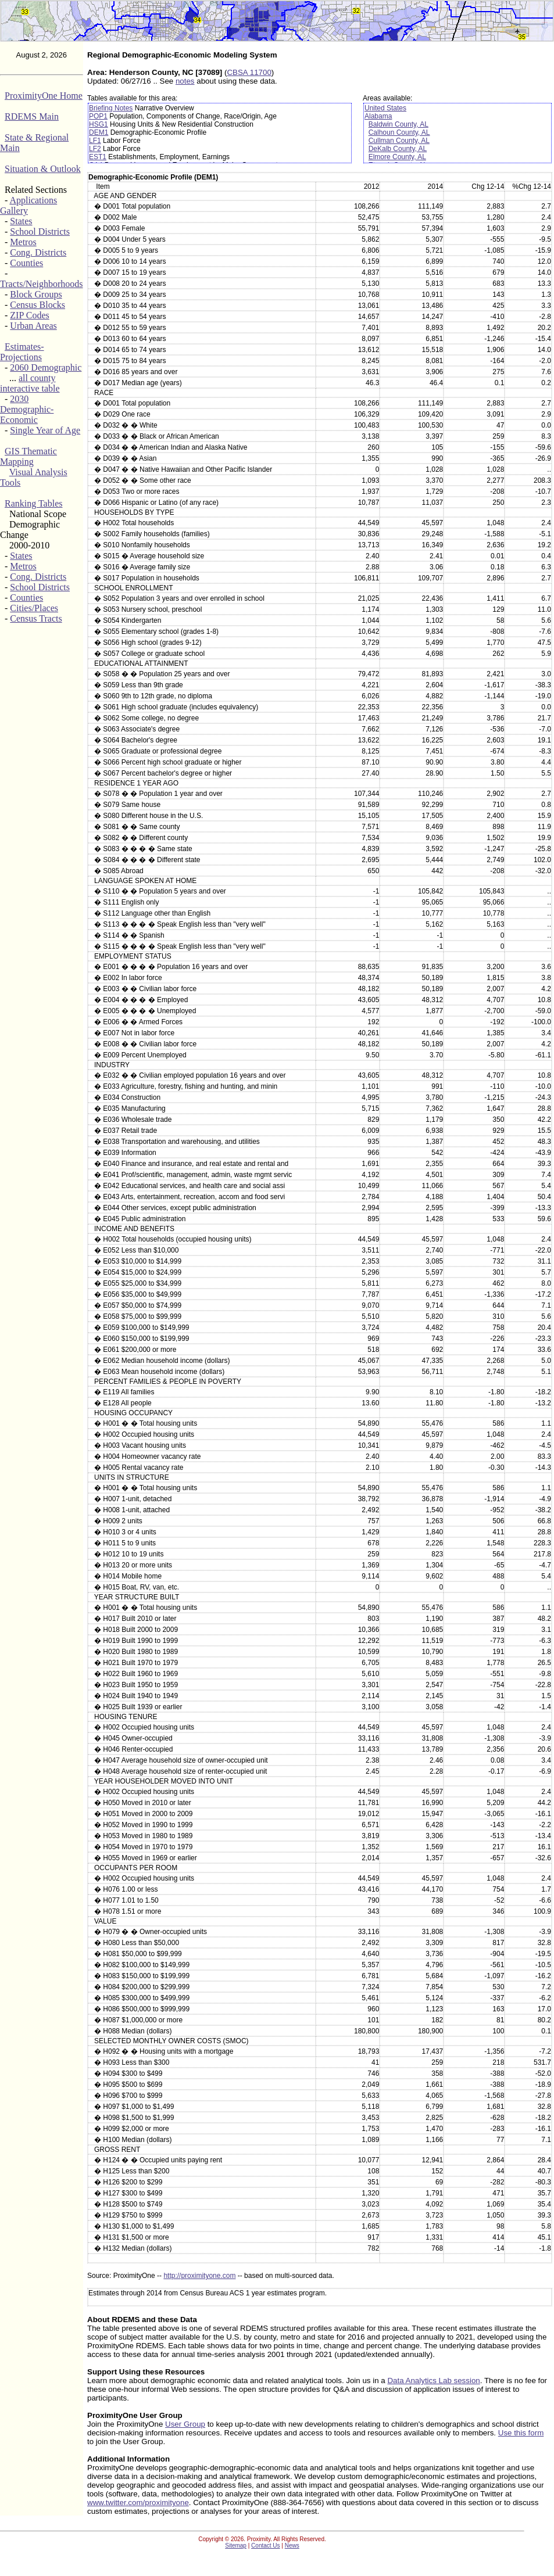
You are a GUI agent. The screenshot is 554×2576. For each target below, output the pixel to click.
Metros (23, 242)
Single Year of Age (45, 430)
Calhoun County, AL (399, 132)
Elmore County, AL (397, 157)
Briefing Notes (111, 108)
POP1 (98, 116)
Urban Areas (33, 326)
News (292, 2545)
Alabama (378, 116)
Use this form (521, 2432)
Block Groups (36, 294)
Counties (26, 263)
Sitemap (235, 2545)
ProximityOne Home (44, 96)
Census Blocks (37, 305)
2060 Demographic (45, 367)
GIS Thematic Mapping (28, 456)
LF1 (95, 141)
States (21, 221)
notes (185, 81)
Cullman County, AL (399, 141)
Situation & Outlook (43, 169)
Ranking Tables (33, 503)
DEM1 (98, 132)
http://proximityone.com (199, 2276)
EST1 (97, 157)
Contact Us (265, 2545)
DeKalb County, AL (398, 149)
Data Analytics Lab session (433, 2380)
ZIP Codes (29, 315)
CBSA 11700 (249, 72)
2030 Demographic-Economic (26, 409)
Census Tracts (36, 618)
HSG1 (98, 124)
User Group (185, 2424)
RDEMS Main (32, 116)
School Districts (40, 231)
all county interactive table (30, 383)
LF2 (95, 149)
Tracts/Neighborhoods (41, 284)
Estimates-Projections (22, 352)
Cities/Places (34, 608)
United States (385, 108)
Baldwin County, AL (398, 124)
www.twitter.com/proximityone (138, 2502)
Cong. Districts (38, 252)
